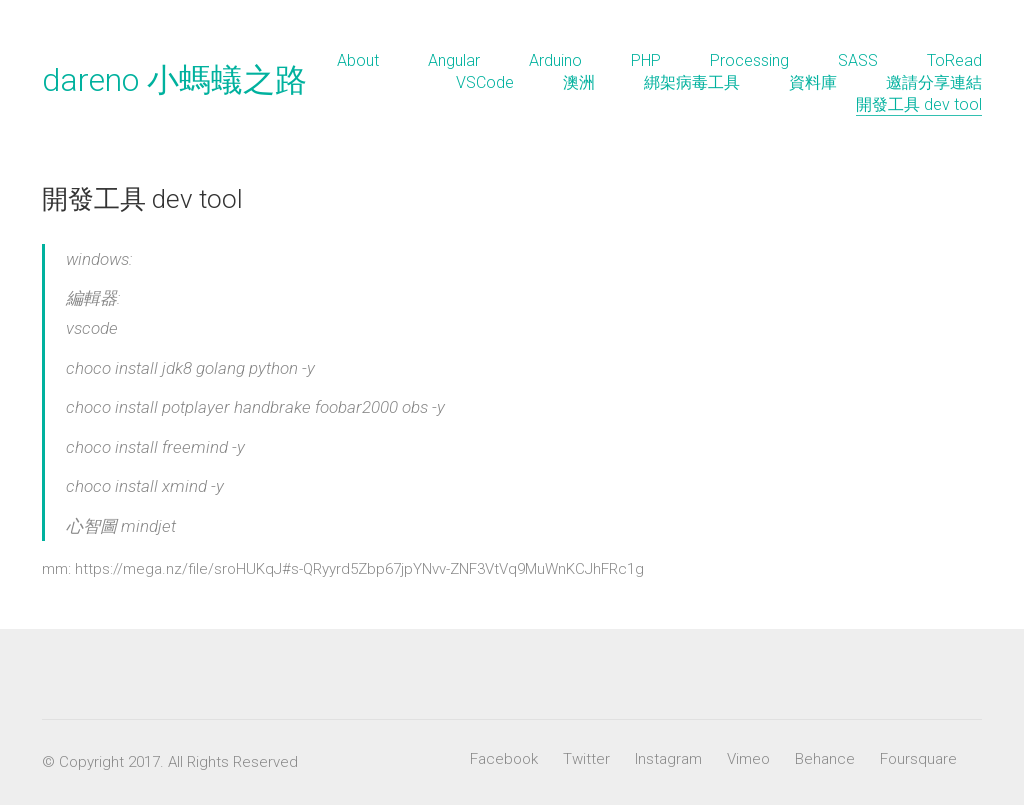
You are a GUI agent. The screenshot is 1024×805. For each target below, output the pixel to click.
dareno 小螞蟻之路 (174, 80)
